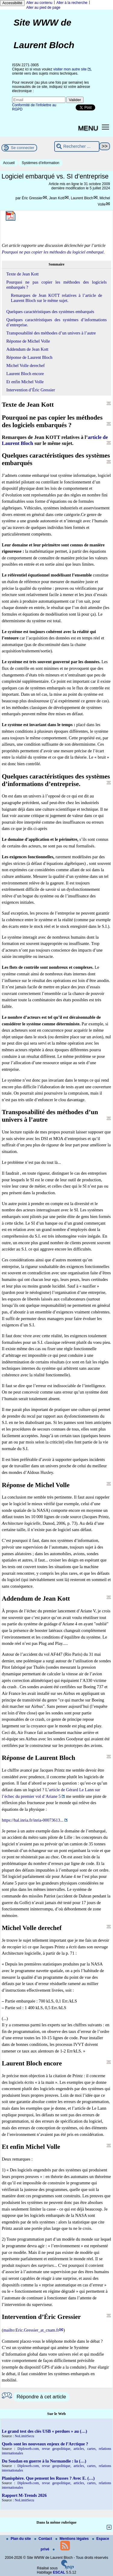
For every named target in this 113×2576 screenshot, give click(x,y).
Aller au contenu (39, 3)
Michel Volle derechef (25, 365)
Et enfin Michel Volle (25, 381)
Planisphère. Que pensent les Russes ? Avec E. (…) (48, 2478)
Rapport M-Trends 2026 (24, 2495)
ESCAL (59, 2572)
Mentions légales (72, 2539)
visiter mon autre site (70, 69)
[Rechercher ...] (76, 146)
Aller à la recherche (71, 3)
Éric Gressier (32, 198)
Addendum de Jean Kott (27, 349)
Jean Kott (56, 198)
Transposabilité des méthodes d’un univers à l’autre (51, 333)
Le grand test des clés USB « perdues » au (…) (44, 2431)
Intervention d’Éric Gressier (30, 389)
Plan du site (19, 2539)
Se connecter (22, 147)
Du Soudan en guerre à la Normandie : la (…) (44, 2461)
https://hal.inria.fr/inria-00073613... (32, 1820)
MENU (88, 128)
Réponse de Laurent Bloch (29, 357)
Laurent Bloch (82, 198)
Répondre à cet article (41, 2397)
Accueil (9, 163)
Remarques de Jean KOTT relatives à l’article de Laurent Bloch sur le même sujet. (56, 298)
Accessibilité (12, 3)
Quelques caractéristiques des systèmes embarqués (50, 311)
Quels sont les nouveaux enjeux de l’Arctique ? (45, 2443)
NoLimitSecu (24, 2436)
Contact (43, 2539)
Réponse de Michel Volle (28, 341)
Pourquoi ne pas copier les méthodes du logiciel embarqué (53, 252)
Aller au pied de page (43, 7)
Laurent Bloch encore (25, 373)
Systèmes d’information (40, 163)
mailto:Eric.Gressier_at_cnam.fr (31, 2330)
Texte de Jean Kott (22, 274)
